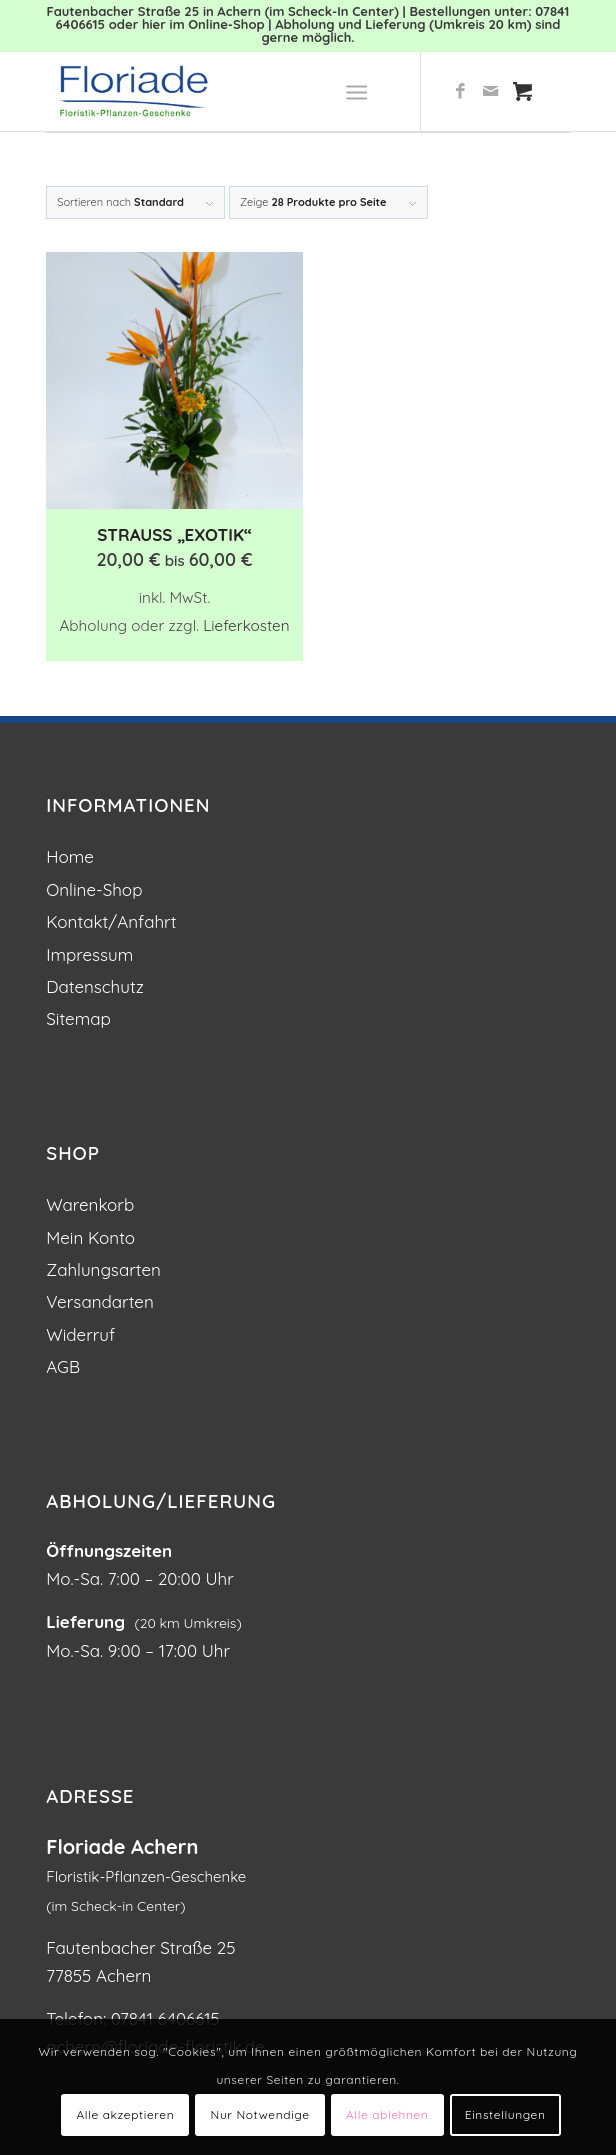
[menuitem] (360, 91)
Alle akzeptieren (125, 2114)
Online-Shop (94, 889)
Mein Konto (90, 1237)
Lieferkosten (246, 625)
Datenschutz (95, 986)
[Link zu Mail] (491, 91)
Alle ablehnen (387, 2114)
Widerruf (80, 1334)
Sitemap (78, 1018)
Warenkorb (90, 1204)
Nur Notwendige (260, 2114)
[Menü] (356, 91)
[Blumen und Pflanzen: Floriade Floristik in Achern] (255, 91)
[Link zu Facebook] (461, 91)
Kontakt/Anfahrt (111, 921)
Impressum (89, 954)
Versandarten (100, 1301)
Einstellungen (505, 2114)
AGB (63, 1366)
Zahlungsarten (103, 1269)
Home (70, 856)
